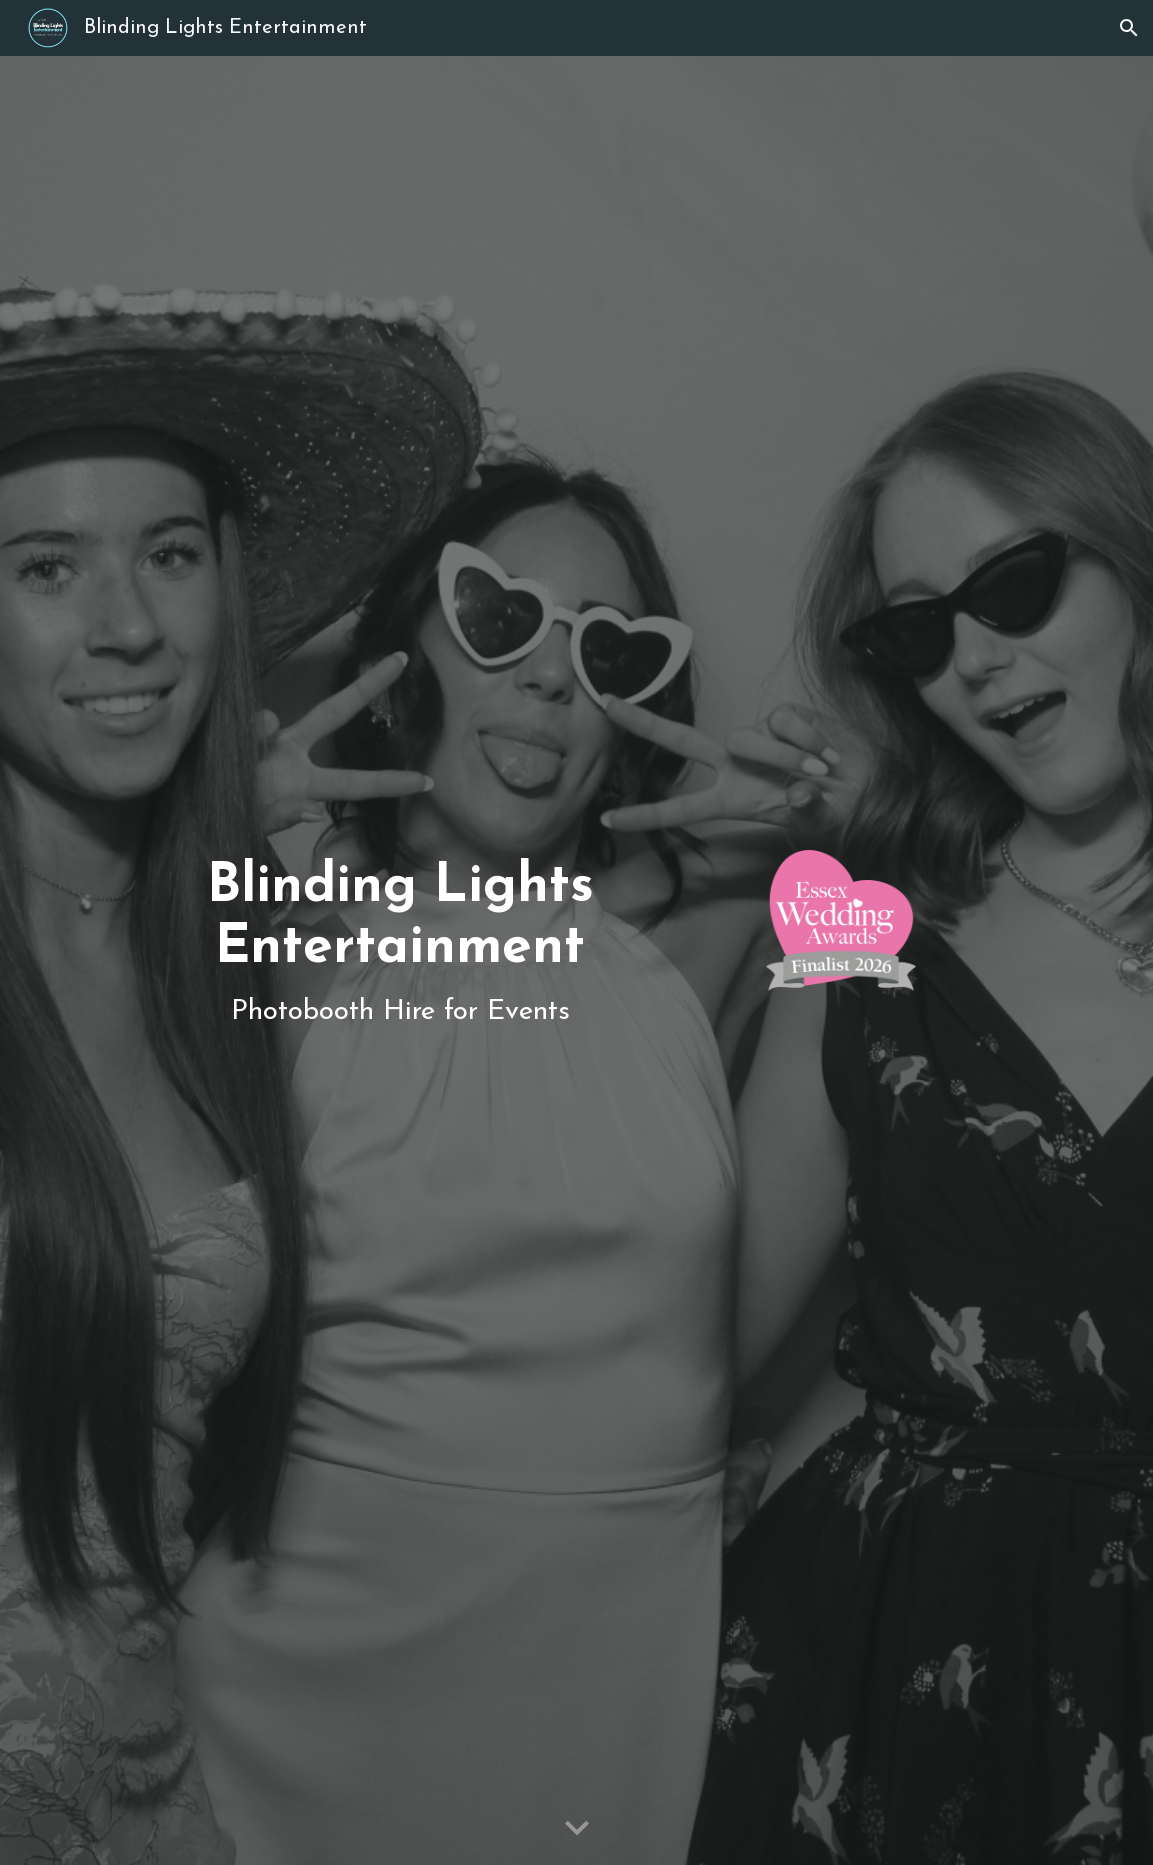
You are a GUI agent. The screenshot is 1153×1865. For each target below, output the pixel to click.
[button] (1129, 28)
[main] (400, 960)
